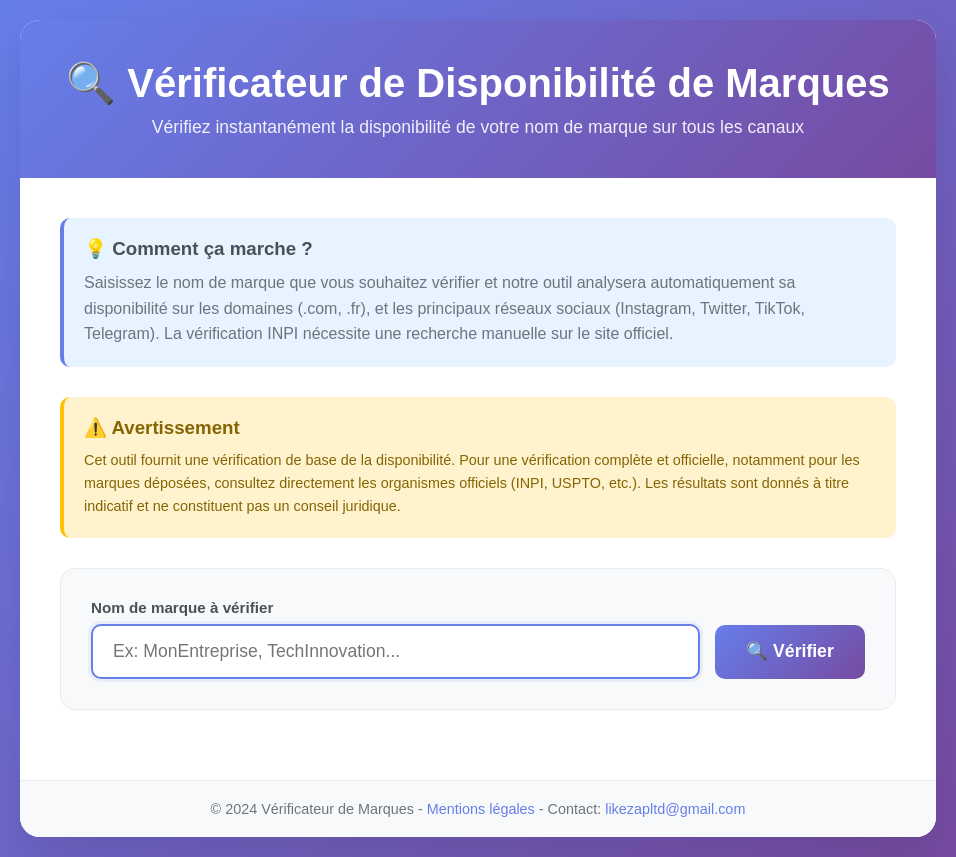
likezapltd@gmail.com (675, 809)
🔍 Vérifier (790, 651)
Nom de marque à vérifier (182, 607)
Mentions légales (481, 809)
